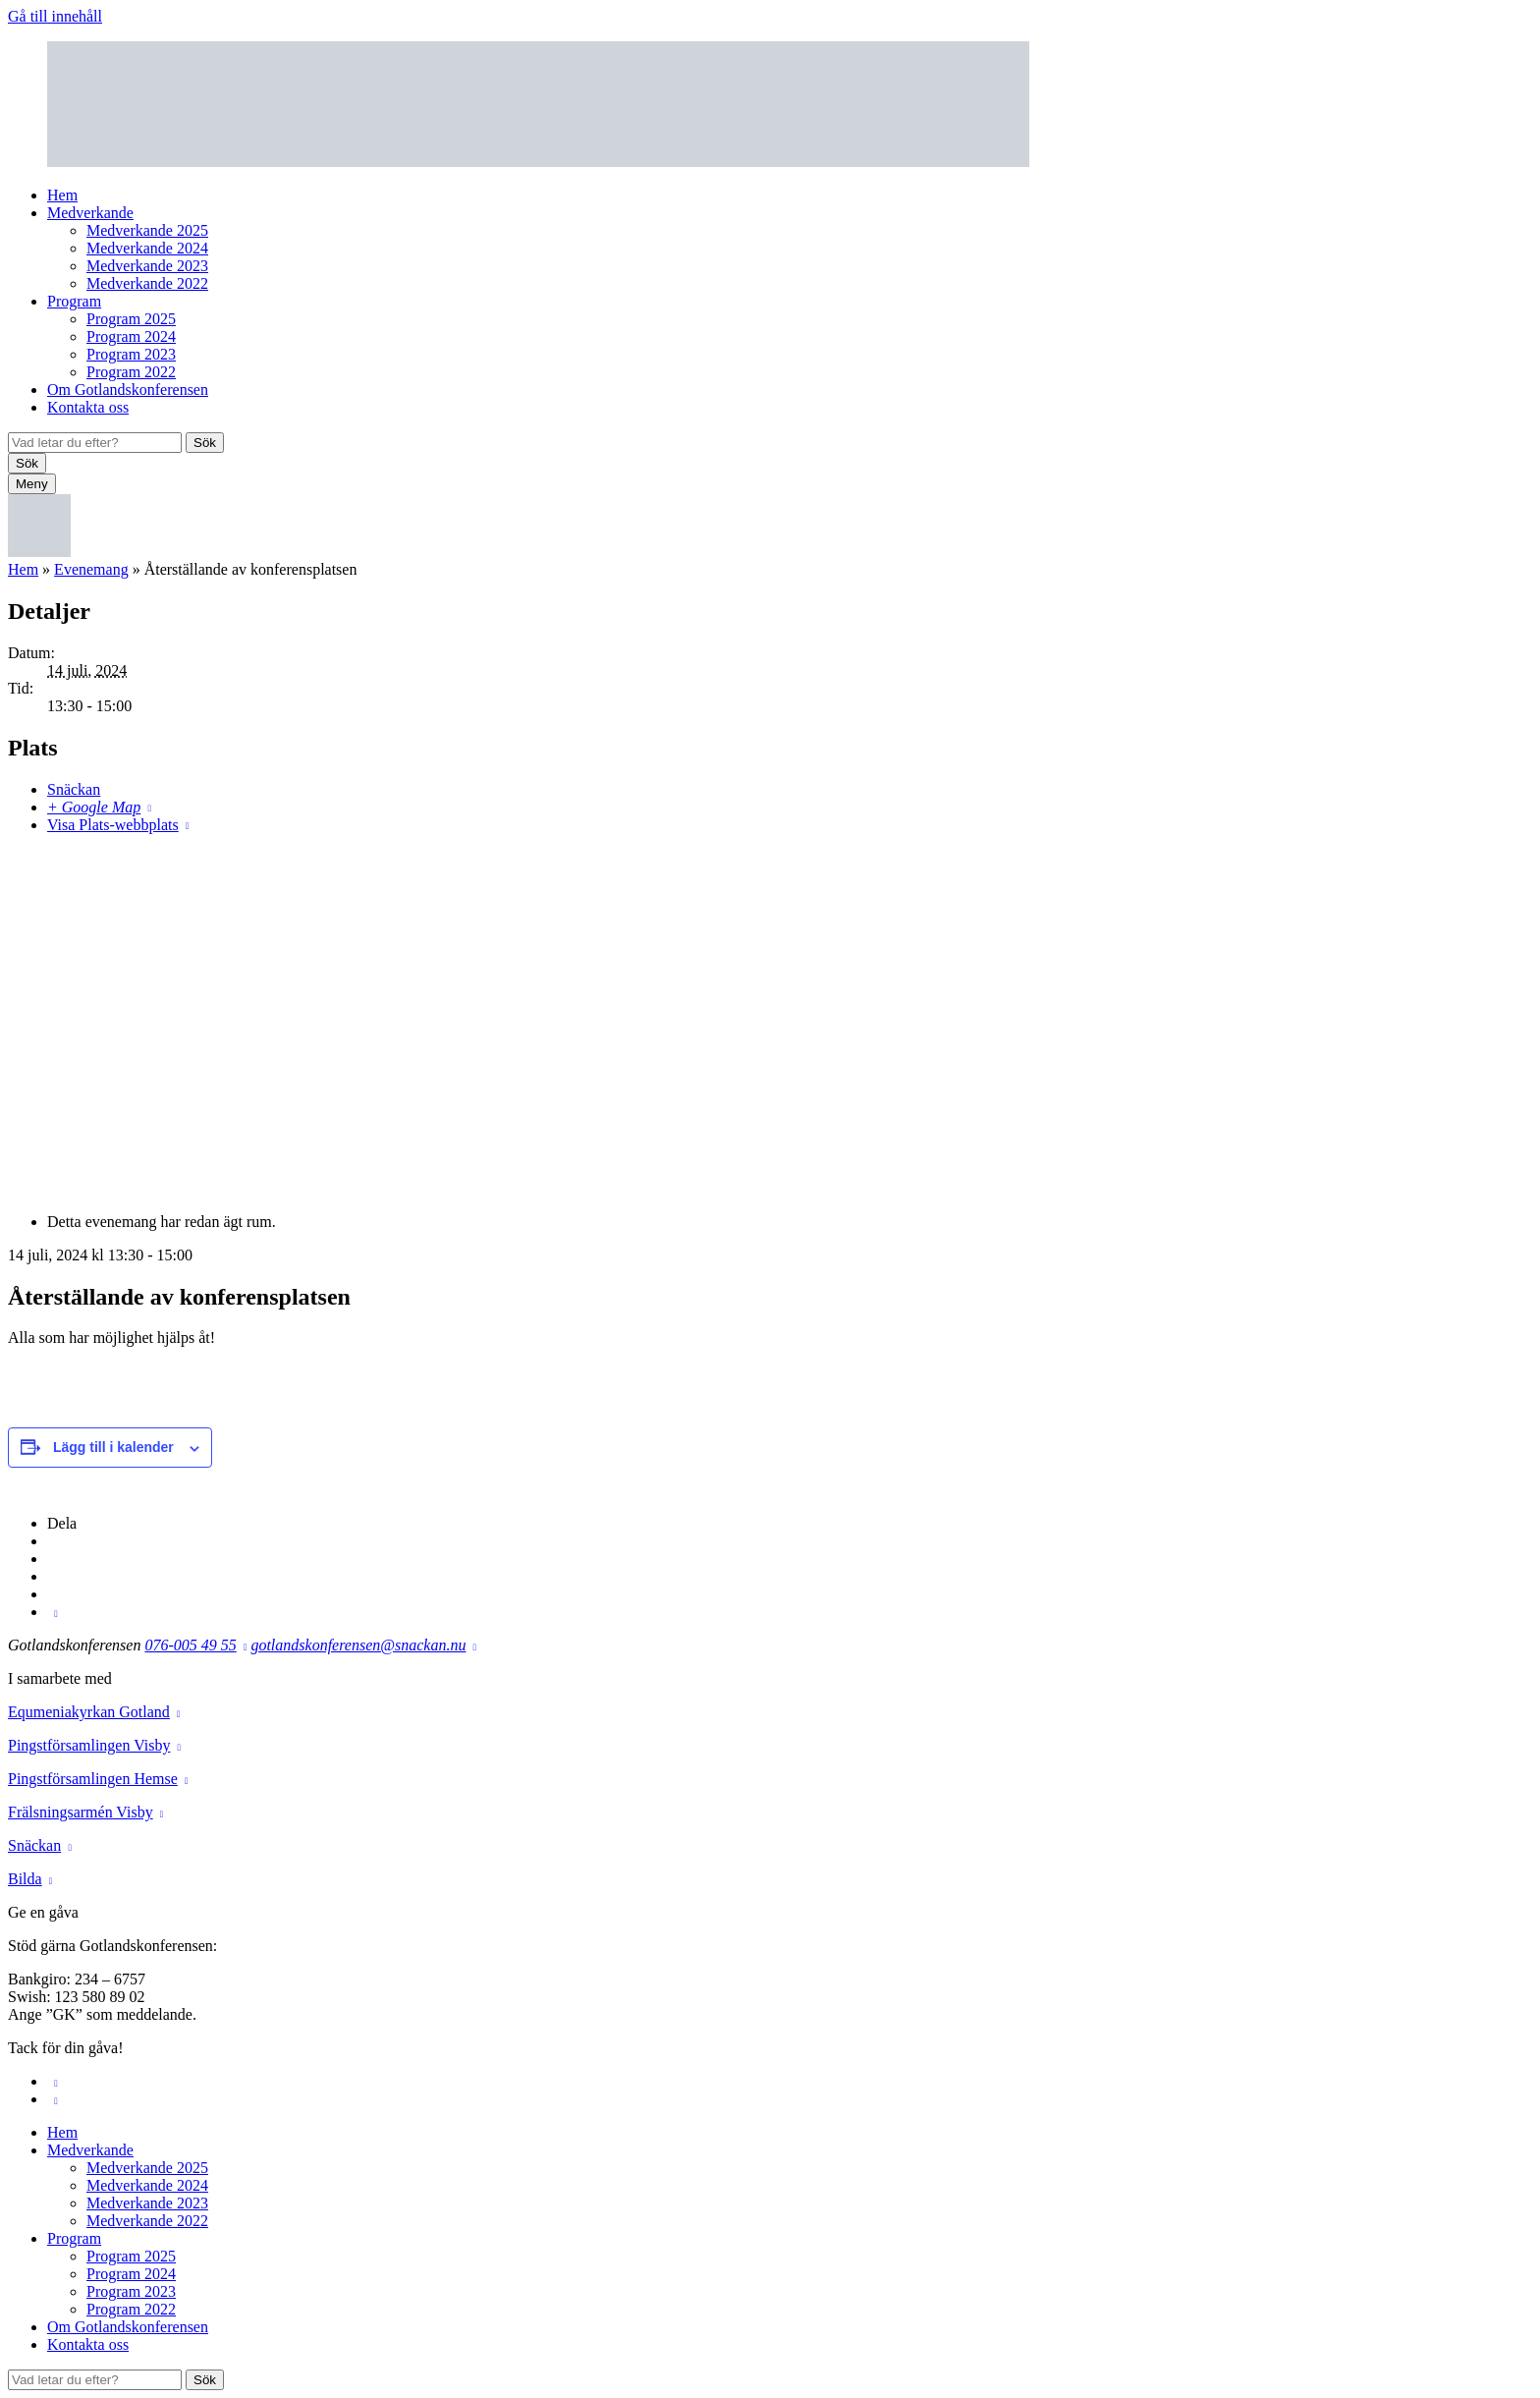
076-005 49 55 (190, 1645)
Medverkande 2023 (147, 265)
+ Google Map (93, 807)
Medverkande (90, 212)
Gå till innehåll (55, 16)
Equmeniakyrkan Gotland (89, 1711)
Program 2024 (131, 336)
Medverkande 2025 (147, 230)
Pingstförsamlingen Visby (89, 1745)
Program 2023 (131, 354)
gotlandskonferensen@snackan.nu (358, 1645)
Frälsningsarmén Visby (80, 1812)
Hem (62, 195)
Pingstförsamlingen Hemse (93, 1778)
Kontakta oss (88, 407)
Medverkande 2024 (147, 248)
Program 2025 (131, 318)
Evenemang (91, 569)
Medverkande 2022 (147, 283)
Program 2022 (131, 371)
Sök (204, 442)
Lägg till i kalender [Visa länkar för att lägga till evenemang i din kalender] (113, 1447)
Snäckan (73, 789)
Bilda (25, 1878)
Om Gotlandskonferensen (127, 389)
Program (74, 301)
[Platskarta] (770, 1022)
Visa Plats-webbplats (113, 824)
